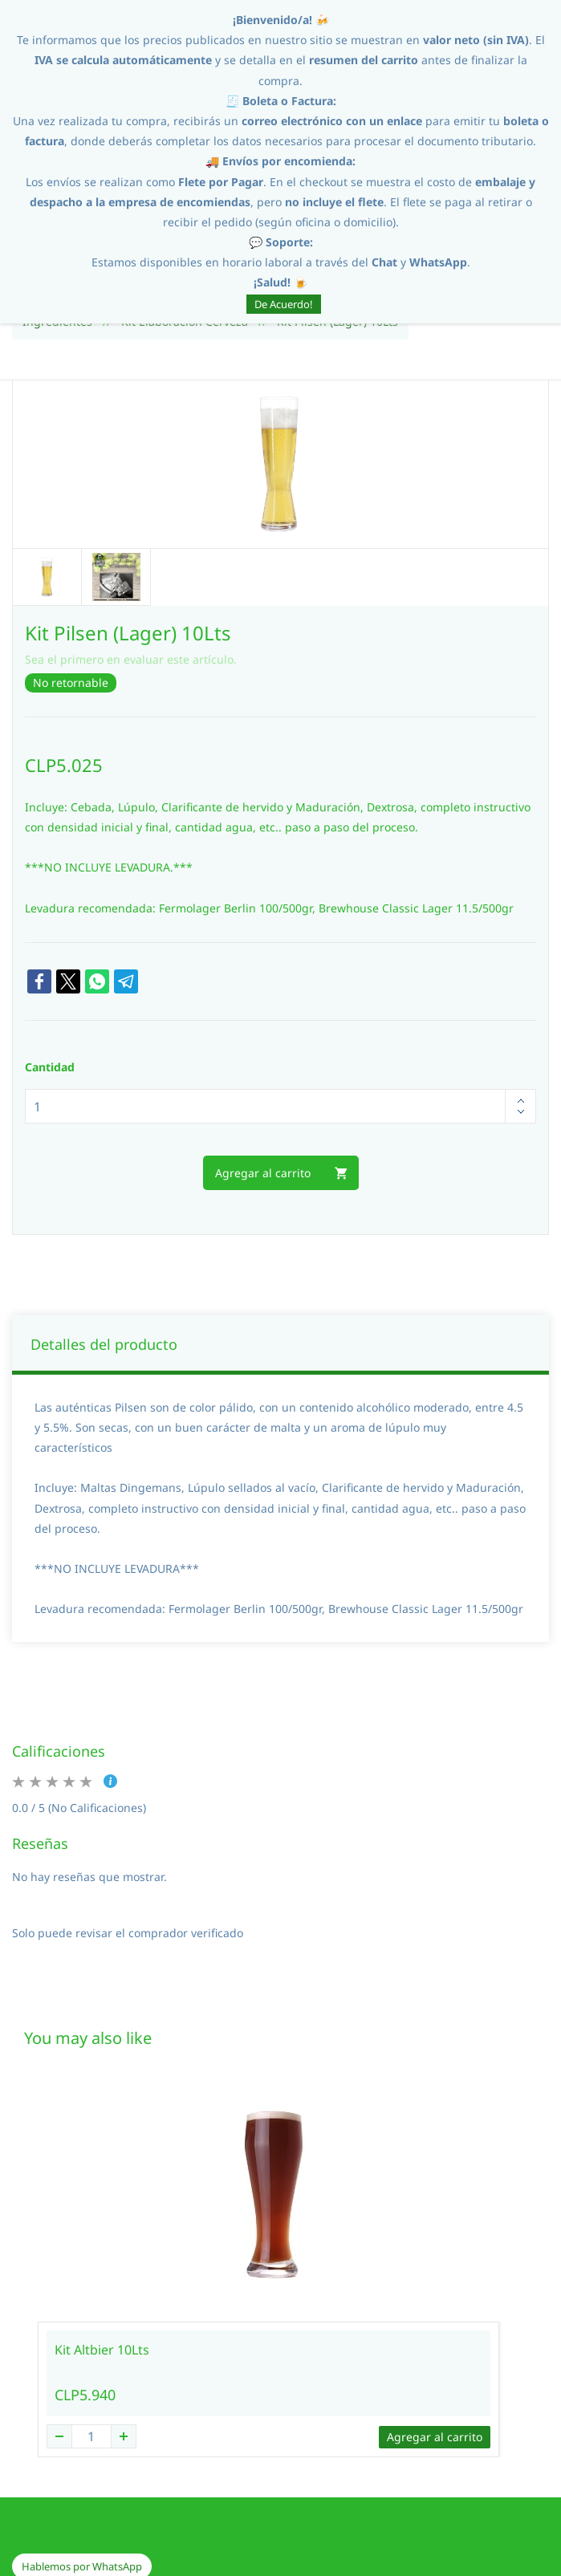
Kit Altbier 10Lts (102, 2227)
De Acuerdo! (283, 304)
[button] (82, 2444)
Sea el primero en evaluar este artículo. (131, 536)
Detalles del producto (103, 1221)
